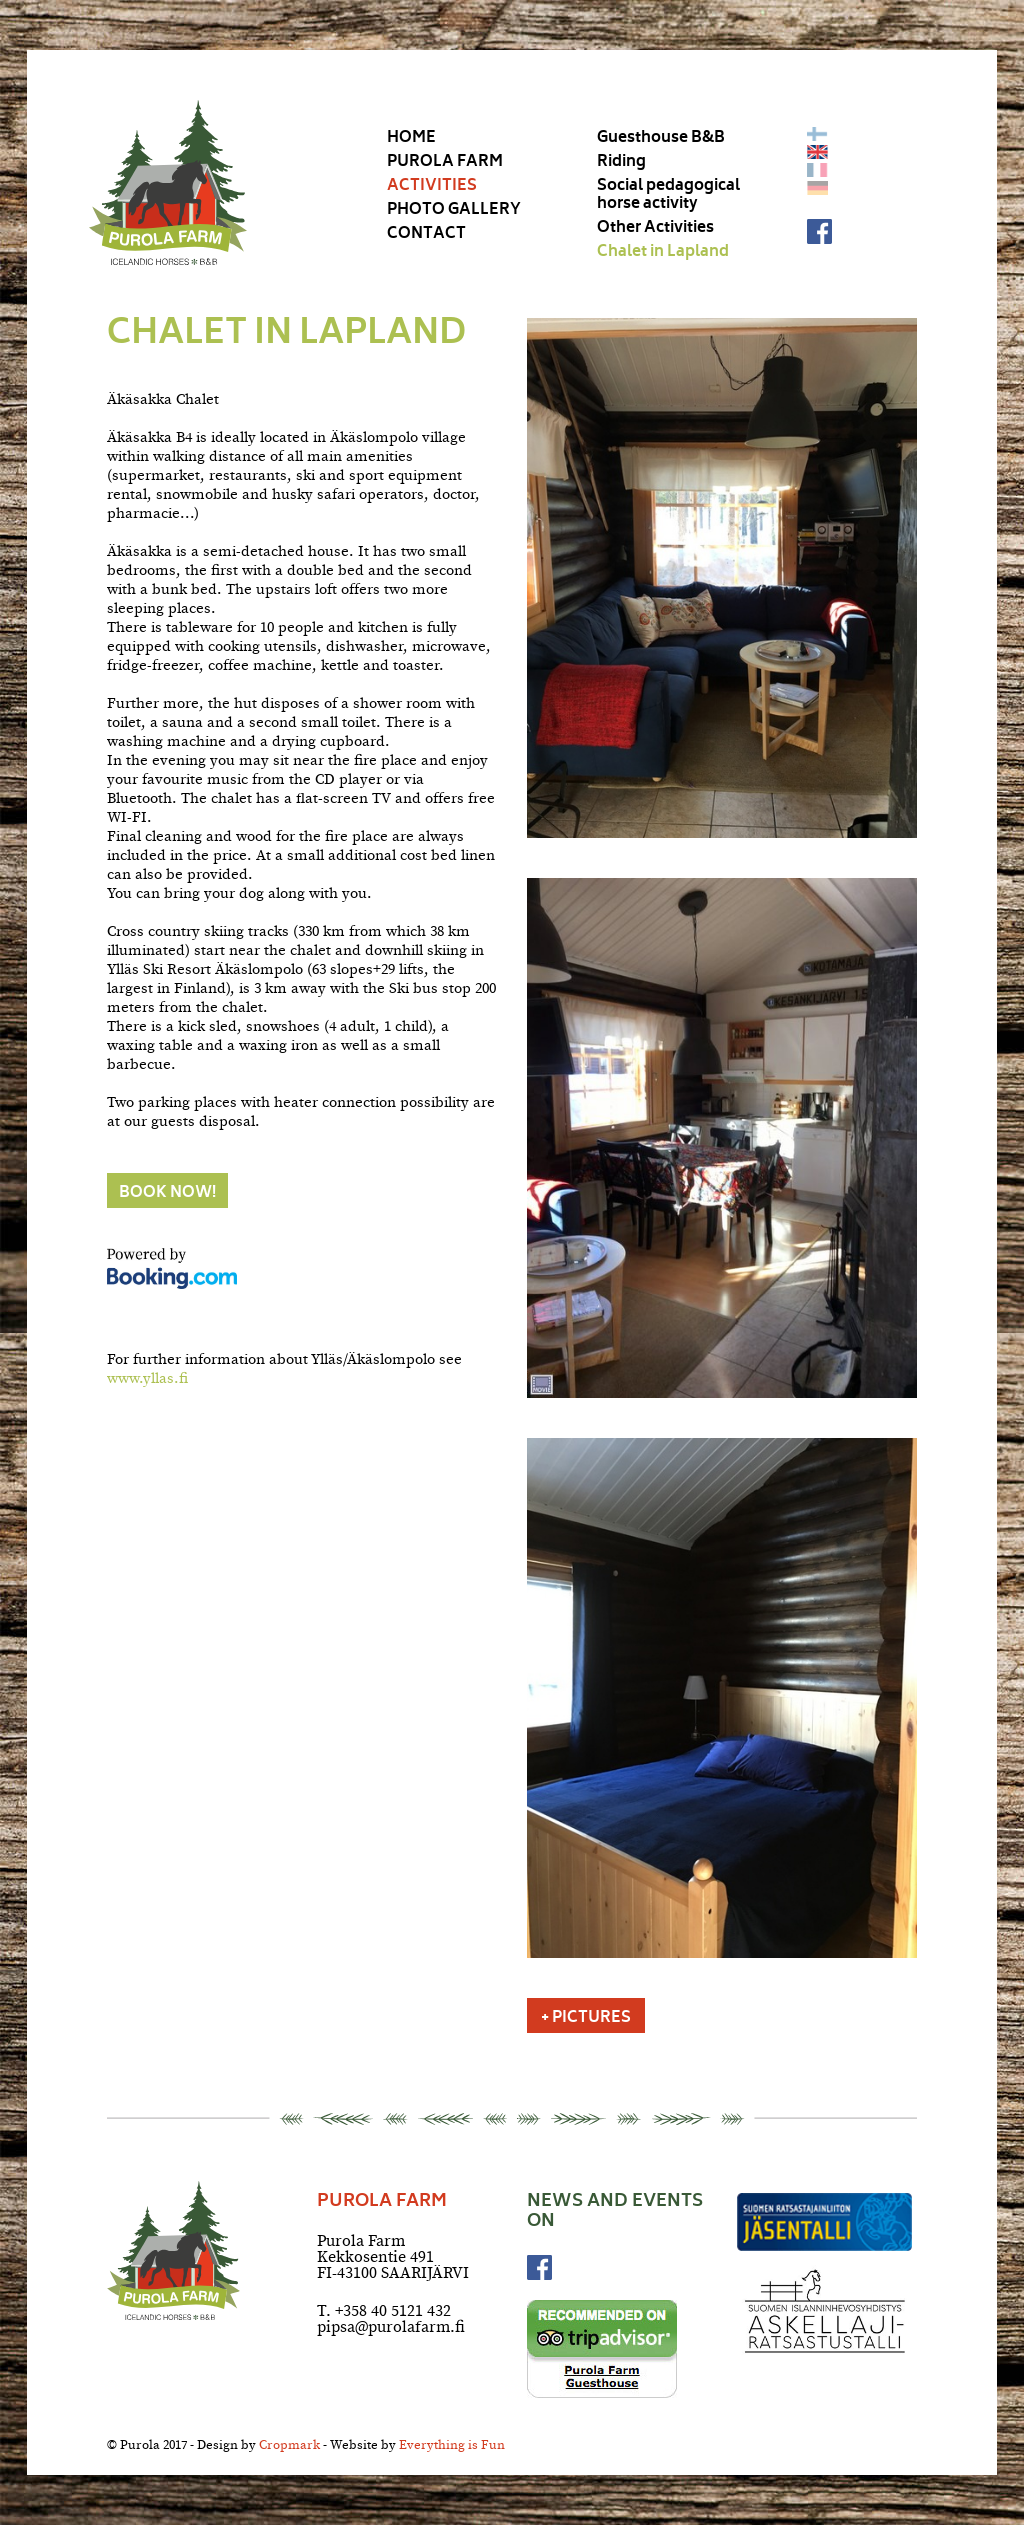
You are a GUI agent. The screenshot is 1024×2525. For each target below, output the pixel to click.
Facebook (819, 231)
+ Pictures (586, 2019)
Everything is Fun (452, 2446)
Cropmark (289, 2446)
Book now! (167, 1194)
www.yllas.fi (147, 1380)
